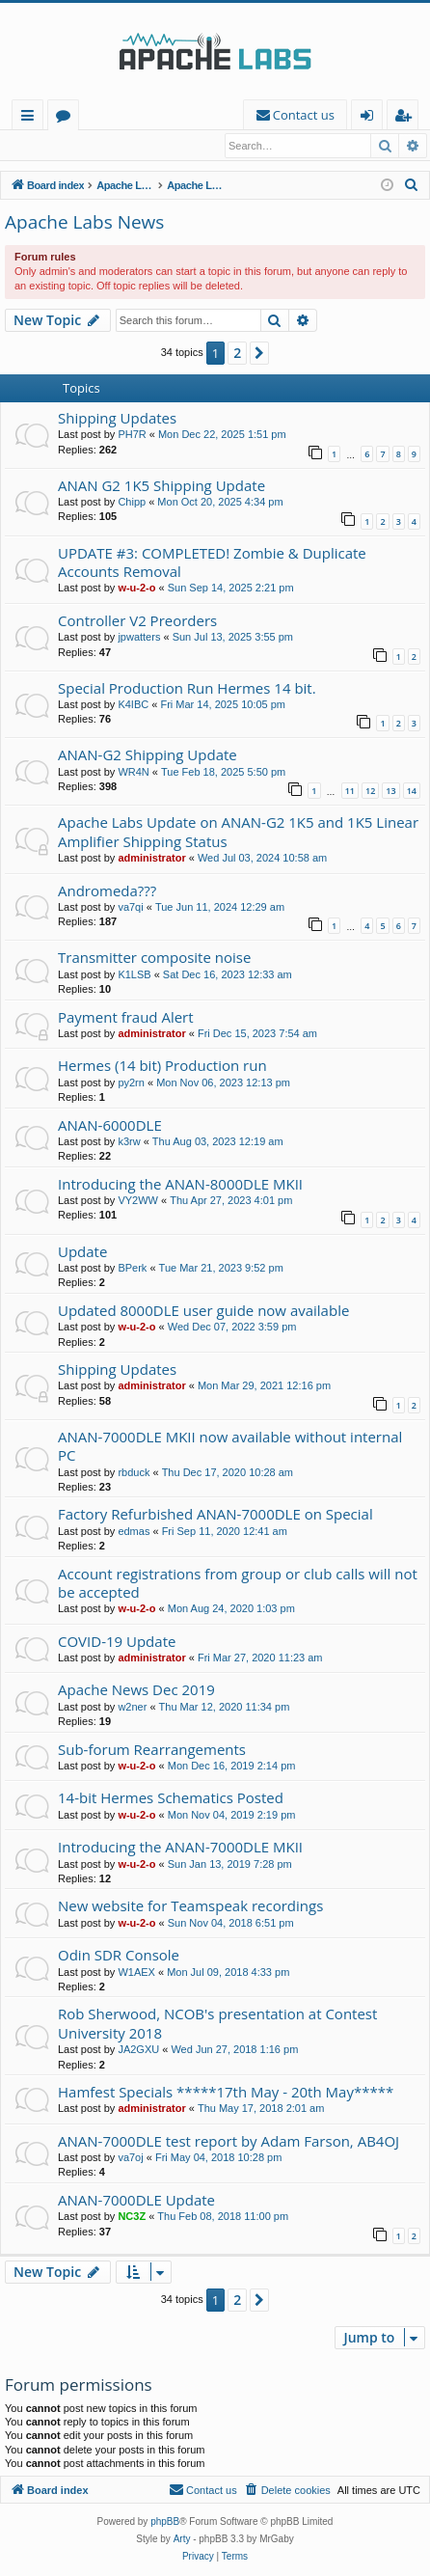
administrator (151, 858)
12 (370, 791)
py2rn (131, 1083)
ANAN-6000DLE (110, 1126)
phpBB (164, 2522)
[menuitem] (295, 115)
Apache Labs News (84, 222)
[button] (259, 354)
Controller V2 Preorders (137, 621)
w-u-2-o (136, 588)
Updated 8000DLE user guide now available (203, 1311)
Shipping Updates (117, 418)
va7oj (130, 2158)
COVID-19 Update (116, 1642)
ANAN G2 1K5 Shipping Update (161, 486)
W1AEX (136, 1973)
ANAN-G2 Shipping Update (147, 755)
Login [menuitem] (371, 118)
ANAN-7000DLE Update (136, 2200)
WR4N (133, 773)
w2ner (132, 1707)
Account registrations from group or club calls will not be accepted (237, 1584)
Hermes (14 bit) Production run (162, 1066)
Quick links (31, 118)
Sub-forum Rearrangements (152, 1750)
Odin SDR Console (118, 1955)
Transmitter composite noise (154, 958)
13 (390, 791)
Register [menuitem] (406, 118)
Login (36, 145)
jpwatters (139, 638)
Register (100, 145)
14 (412, 791)
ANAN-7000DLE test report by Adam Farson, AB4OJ (228, 2141)
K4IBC (133, 705)
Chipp (132, 502)
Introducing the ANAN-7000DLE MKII (180, 1847)
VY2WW (138, 1201)
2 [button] (237, 353)
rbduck (133, 1473)
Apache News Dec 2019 (136, 1690)
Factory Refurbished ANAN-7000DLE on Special (215, 1514)
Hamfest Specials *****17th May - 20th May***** (225, 2092)
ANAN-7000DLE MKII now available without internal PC (230, 1447)
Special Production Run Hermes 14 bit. (187, 689)
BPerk (132, 1268)
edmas (133, 1532)
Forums (67, 118)
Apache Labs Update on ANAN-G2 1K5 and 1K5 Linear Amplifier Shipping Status (238, 832)
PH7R (132, 435)
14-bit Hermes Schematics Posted (170, 1798)
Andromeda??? (107, 891)
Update (82, 1252)
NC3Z (132, 2217)
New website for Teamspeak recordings (190, 1906)
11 (350, 791)
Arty (182, 2540)
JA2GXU (138, 2050)
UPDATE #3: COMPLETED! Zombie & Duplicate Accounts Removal (212, 563)
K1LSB (134, 975)
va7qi (130, 908)
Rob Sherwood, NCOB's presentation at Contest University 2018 (217, 2023)
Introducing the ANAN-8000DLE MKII (180, 1184)
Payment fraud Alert (126, 1018)
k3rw (129, 1142)
